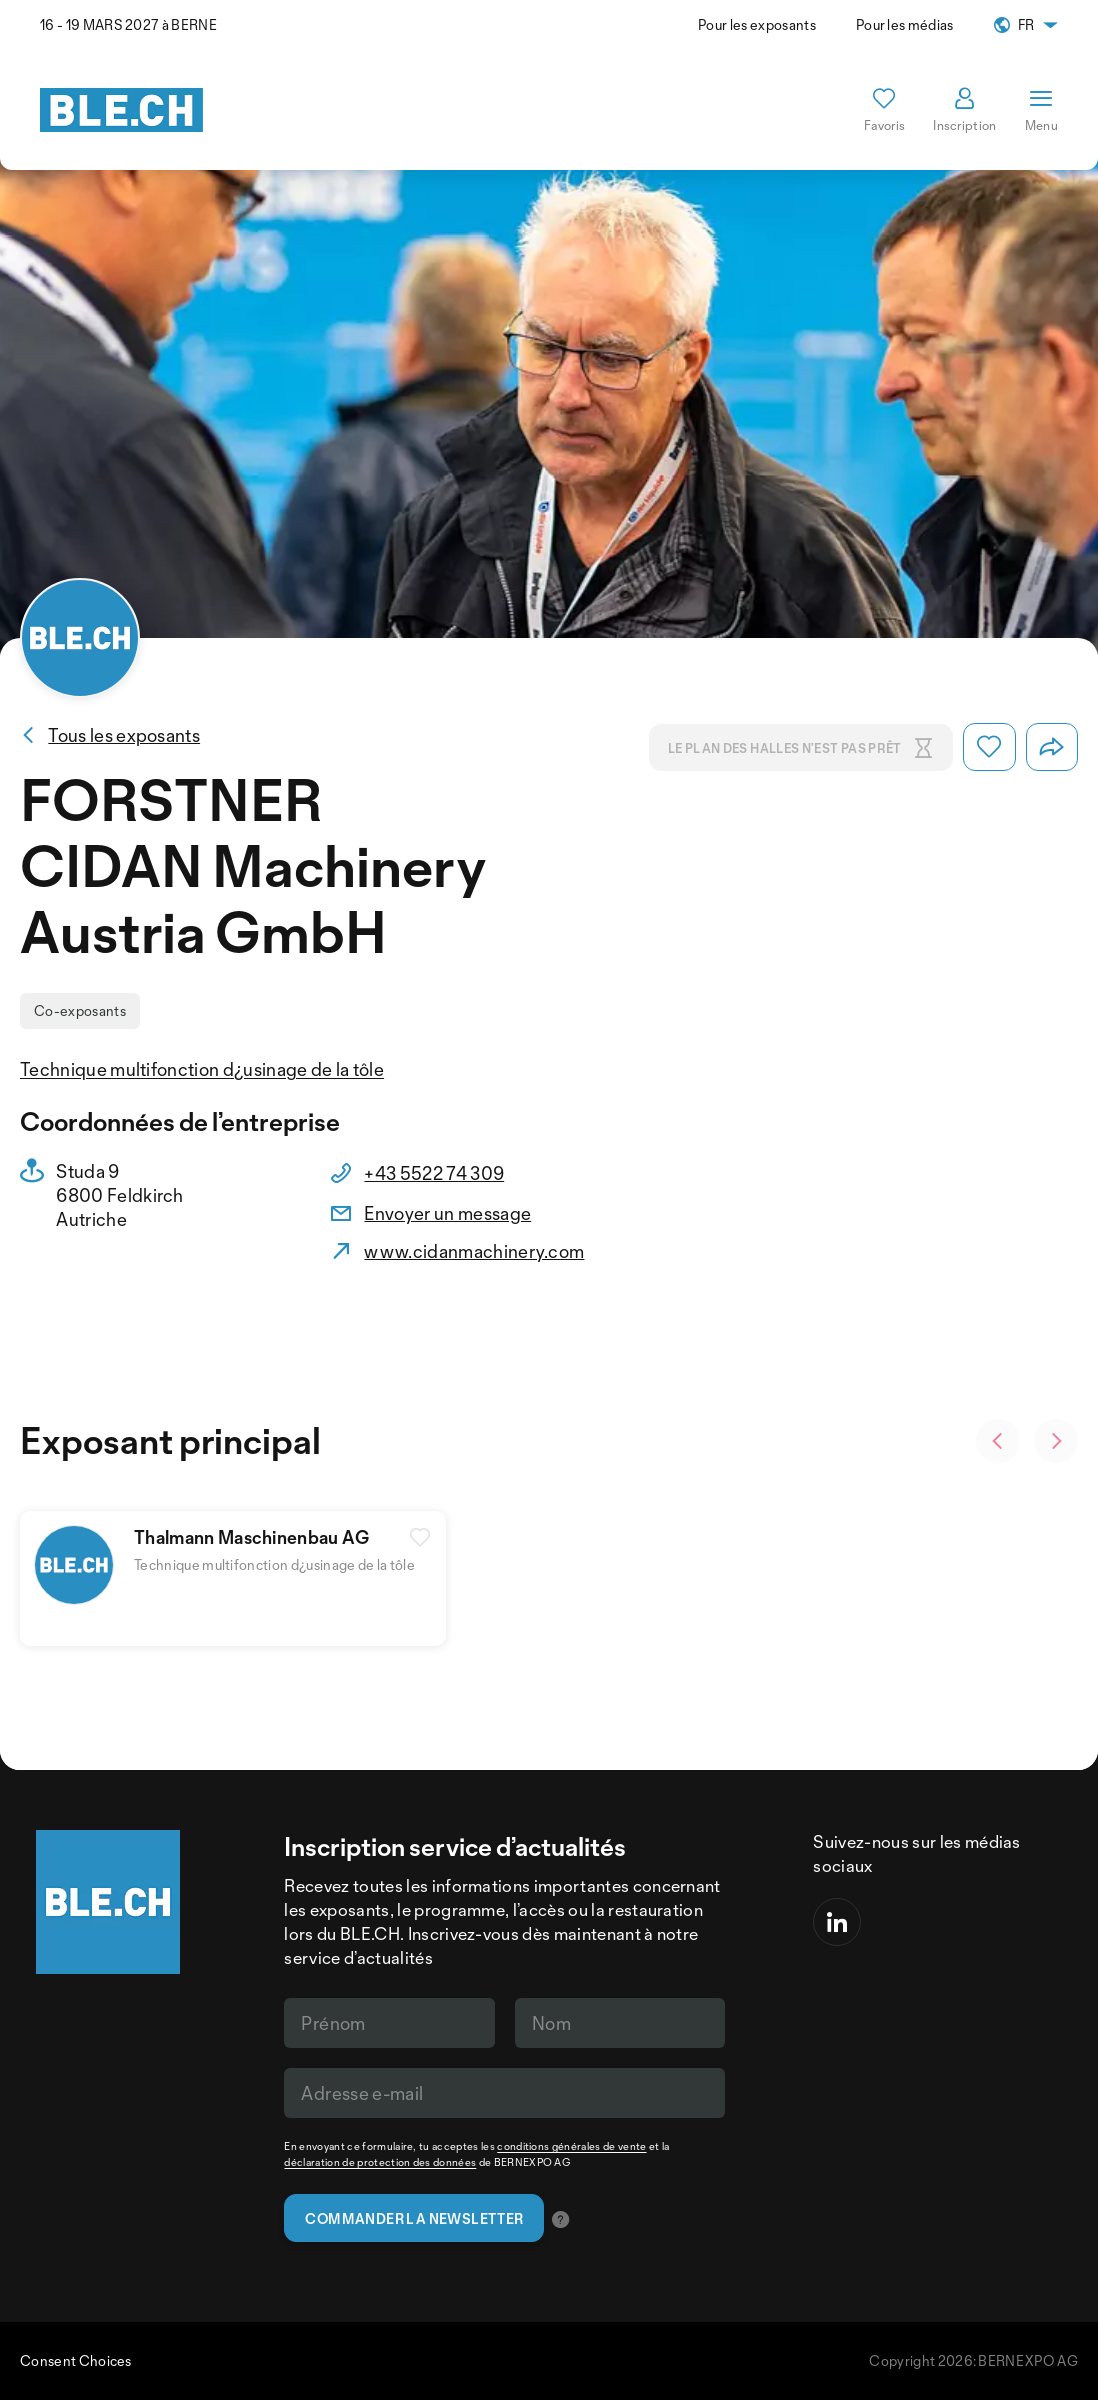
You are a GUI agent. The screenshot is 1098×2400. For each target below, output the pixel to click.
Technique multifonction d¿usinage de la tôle (202, 1069)
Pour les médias (905, 24)
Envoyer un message (447, 1213)
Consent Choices (76, 2360)
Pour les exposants (757, 24)
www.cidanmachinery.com (474, 1251)
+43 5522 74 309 (434, 1173)
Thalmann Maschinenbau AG (252, 1537)
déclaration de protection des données (380, 2162)
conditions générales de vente (571, 2146)
